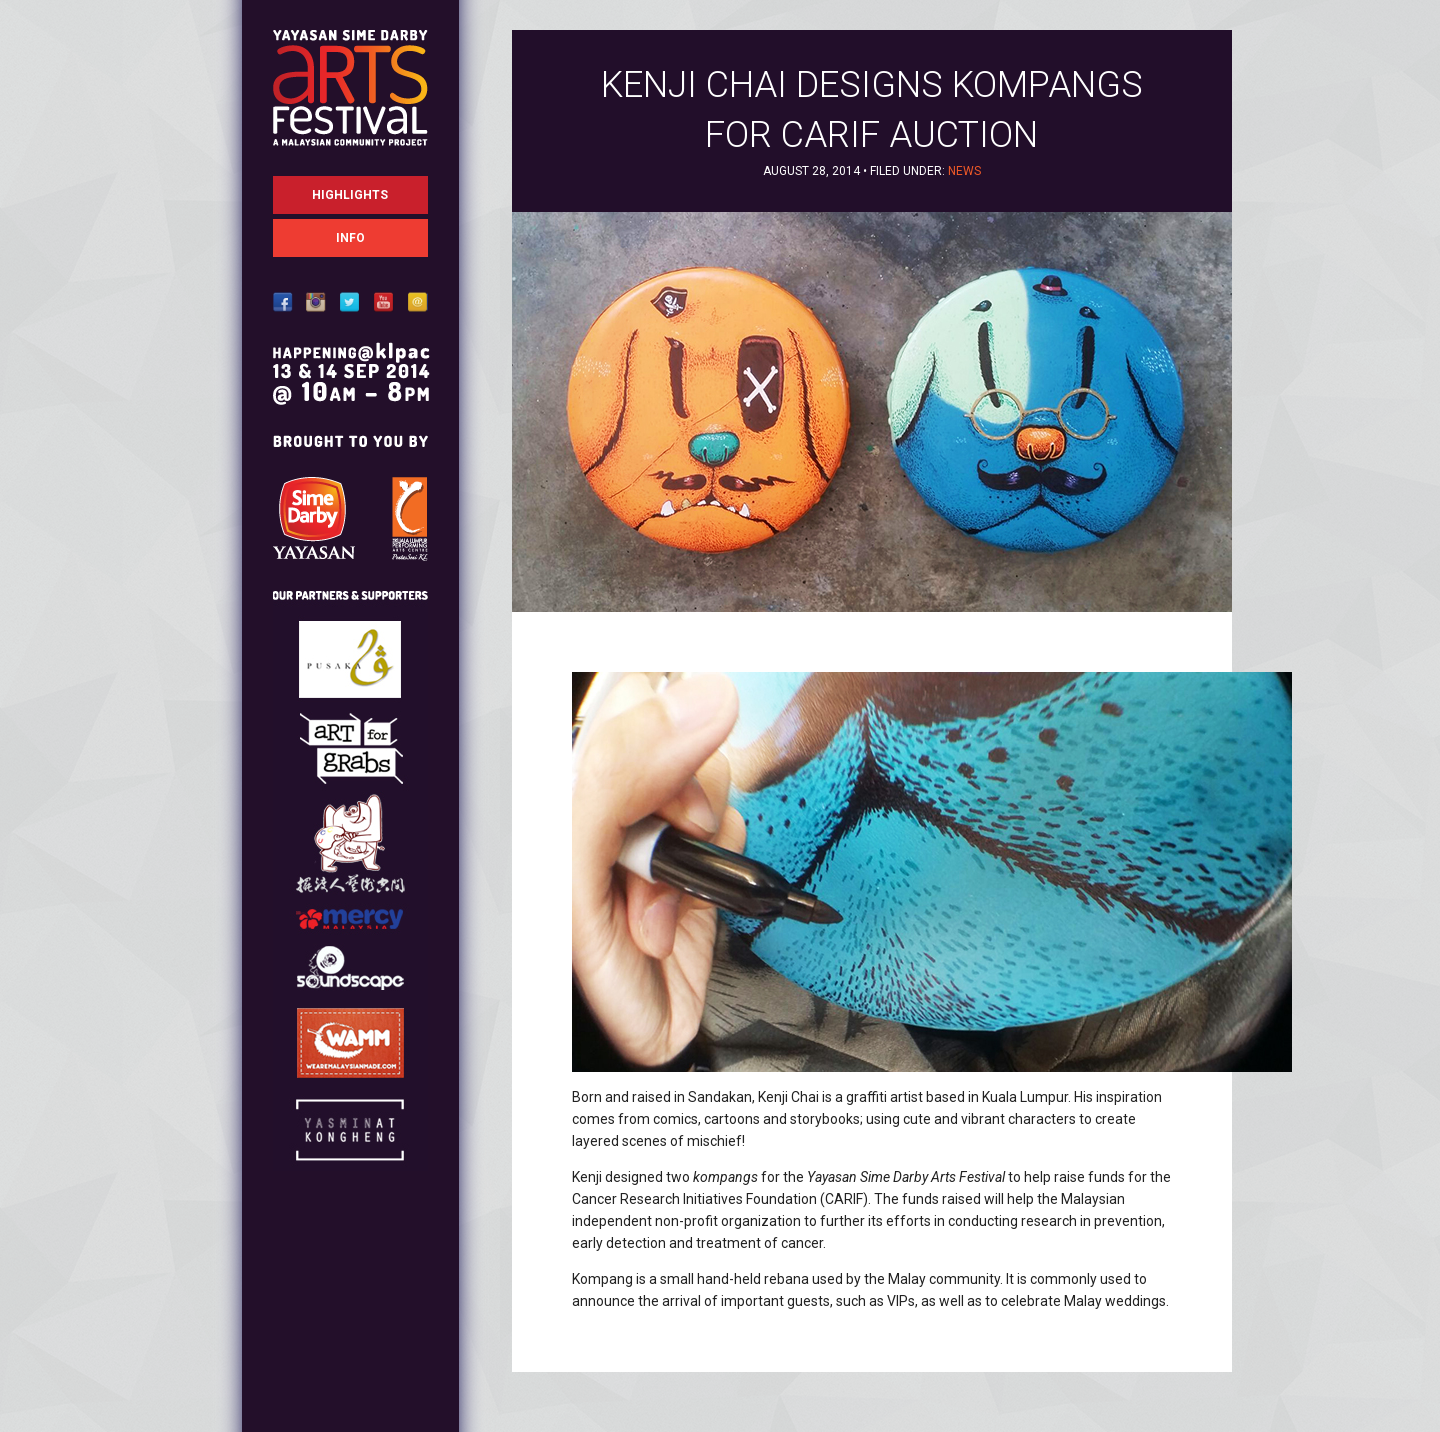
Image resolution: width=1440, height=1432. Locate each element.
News (964, 171)
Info (350, 238)
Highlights (350, 195)
